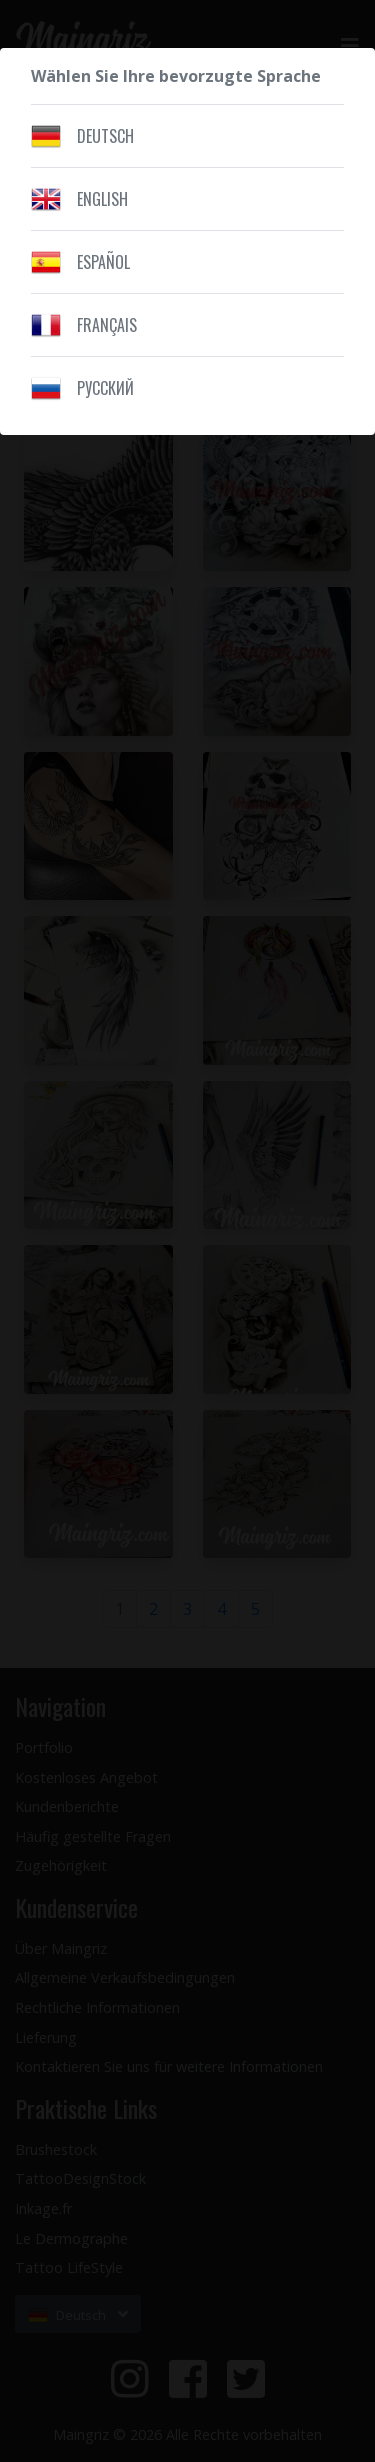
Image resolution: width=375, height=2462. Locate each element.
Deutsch (105, 136)
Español (103, 262)
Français (107, 325)
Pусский (105, 388)
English (102, 199)
